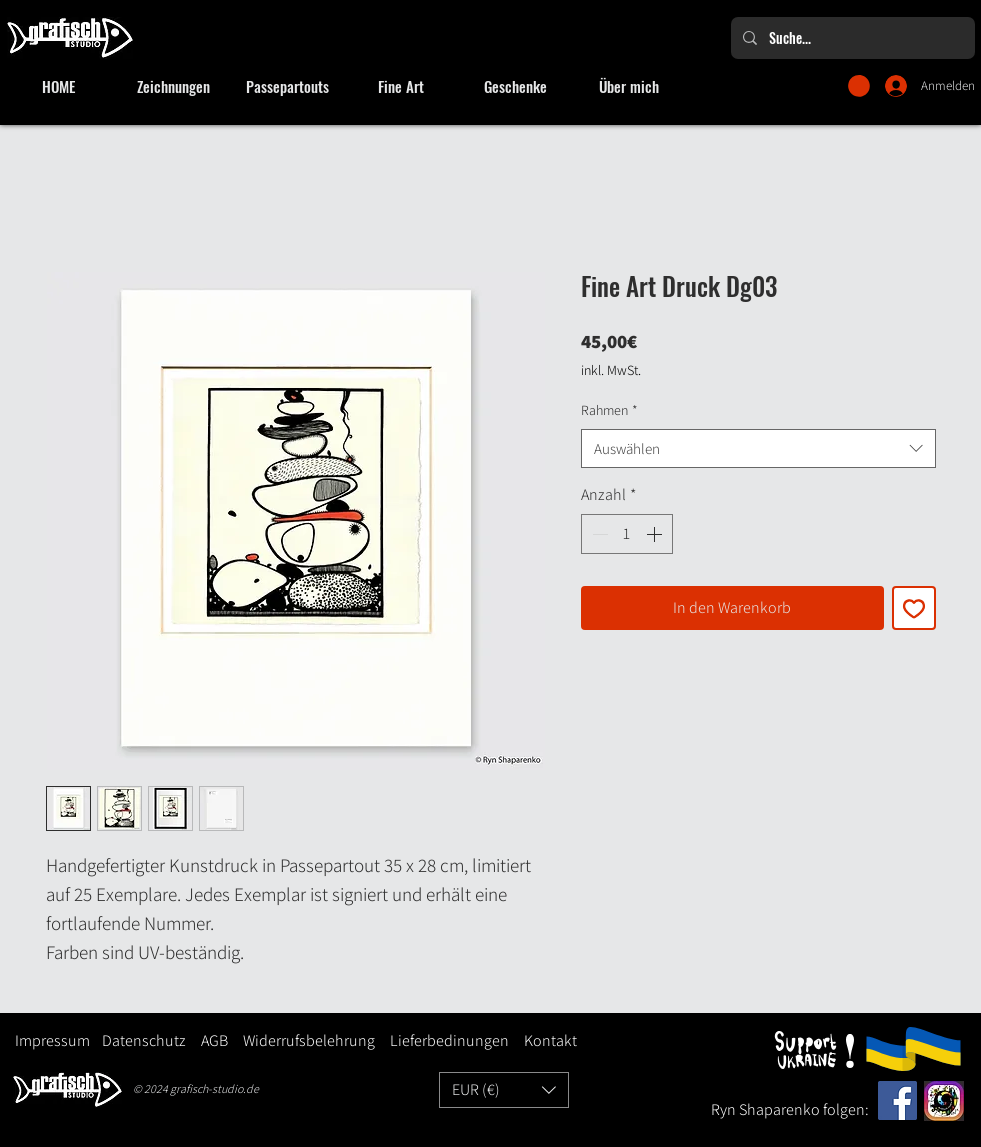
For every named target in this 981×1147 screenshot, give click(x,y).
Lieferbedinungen (442, 1040)
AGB (214, 1040)
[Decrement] (598, 534)
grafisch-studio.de (214, 1088)
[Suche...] (851, 38)
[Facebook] (897, 1100)
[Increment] (656, 534)
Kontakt (550, 1040)
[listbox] (504, 1090)
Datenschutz (144, 1040)
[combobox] (758, 448)
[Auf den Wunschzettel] (914, 608)
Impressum (52, 1040)
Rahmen (609, 410)
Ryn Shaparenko (767, 1109)
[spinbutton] (627, 534)
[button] (859, 86)
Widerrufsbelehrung (309, 1040)
